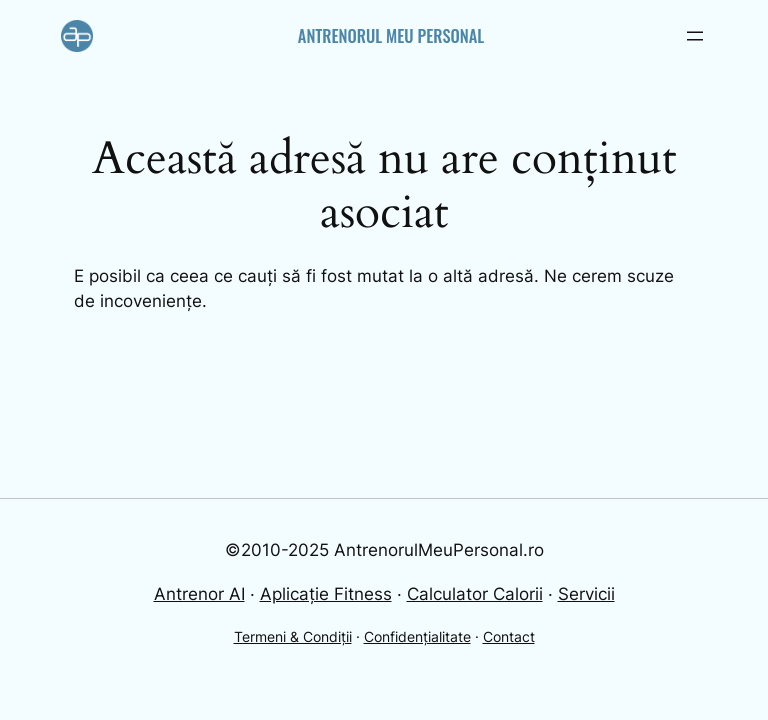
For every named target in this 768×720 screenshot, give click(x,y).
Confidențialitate (417, 636)
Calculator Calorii (475, 594)
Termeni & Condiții (293, 636)
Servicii (586, 594)
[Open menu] (695, 36)
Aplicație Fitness (326, 594)
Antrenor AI (199, 594)
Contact (509, 636)
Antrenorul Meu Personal (391, 35)
